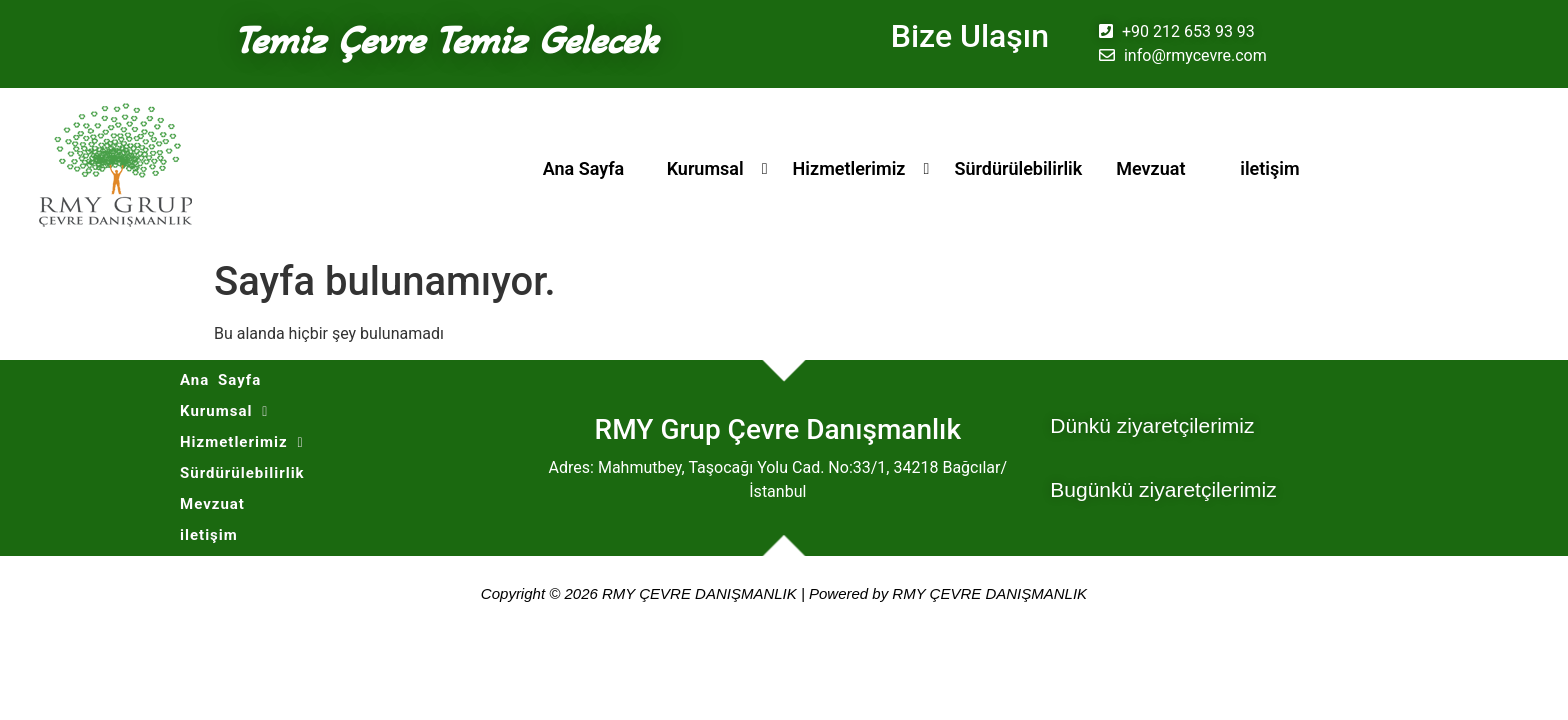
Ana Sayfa (584, 168)
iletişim (1269, 168)
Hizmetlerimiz (849, 168)
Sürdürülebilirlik (1018, 168)
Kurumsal (705, 168)
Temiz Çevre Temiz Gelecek (446, 40)
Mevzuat (1150, 168)
